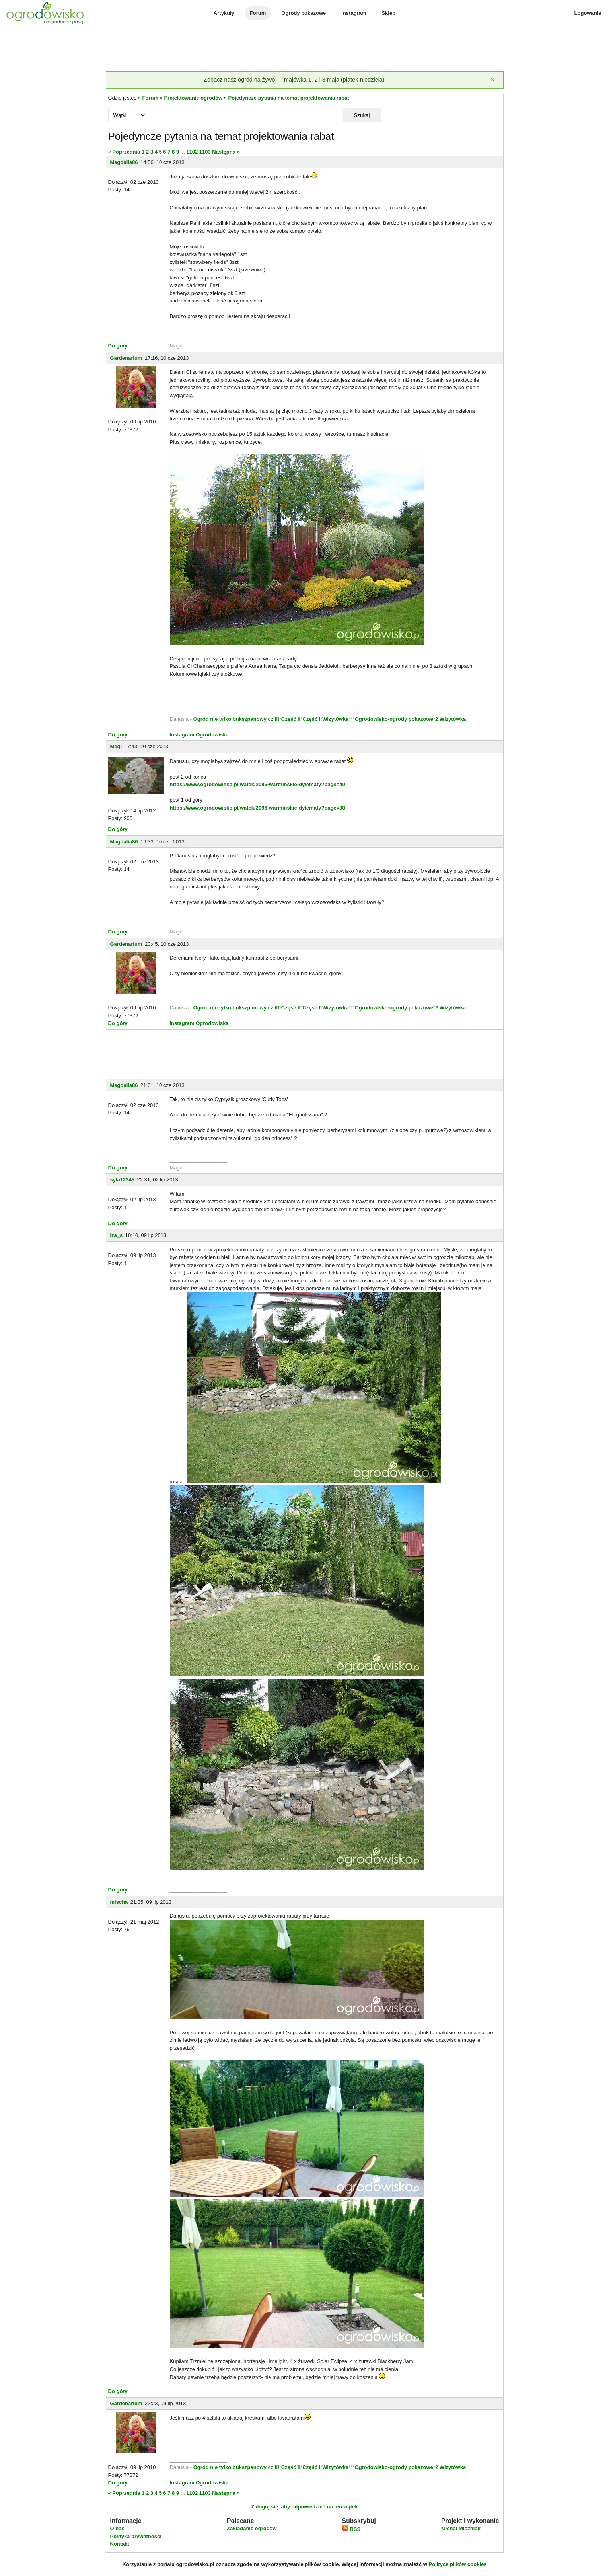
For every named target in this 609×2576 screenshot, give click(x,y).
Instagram (353, 13)
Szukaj (362, 115)
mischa (119, 1902)
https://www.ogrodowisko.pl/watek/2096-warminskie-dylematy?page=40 (257, 784)
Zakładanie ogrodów (252, 2528)
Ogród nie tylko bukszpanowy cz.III (236, 719)
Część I (311, 719)
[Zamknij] (493, 80)
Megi (116, 746)
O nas (117, 2528)
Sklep (388, 13)
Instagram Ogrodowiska (199, 735)
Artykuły (224, 13)
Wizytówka (335, 719)
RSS (351, 2529)
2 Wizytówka (450, 719)
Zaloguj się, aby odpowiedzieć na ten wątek (304, 2507)
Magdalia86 (124, 162)
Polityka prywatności (135, 2536)
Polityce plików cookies (458, 2564)
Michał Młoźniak (461, 2528)
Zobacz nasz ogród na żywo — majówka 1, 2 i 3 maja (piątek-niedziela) (294, 79)
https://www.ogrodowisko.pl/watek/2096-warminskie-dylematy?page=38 (257, 808)
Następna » (225, 152)
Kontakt (119, 2544)
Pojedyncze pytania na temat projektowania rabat (288, 98)
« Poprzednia (124, 152)
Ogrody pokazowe (303, 13)
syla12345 (122, 1180)
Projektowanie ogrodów (193, 98)
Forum (258, 13)
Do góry (118, 346)
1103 (205, 152)
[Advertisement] (305, 49)
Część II (290, 719)
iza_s (116, 1235)
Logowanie (587, 13)
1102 (192, 152)
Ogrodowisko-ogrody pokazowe (394, 719)
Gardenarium (126, 358)
